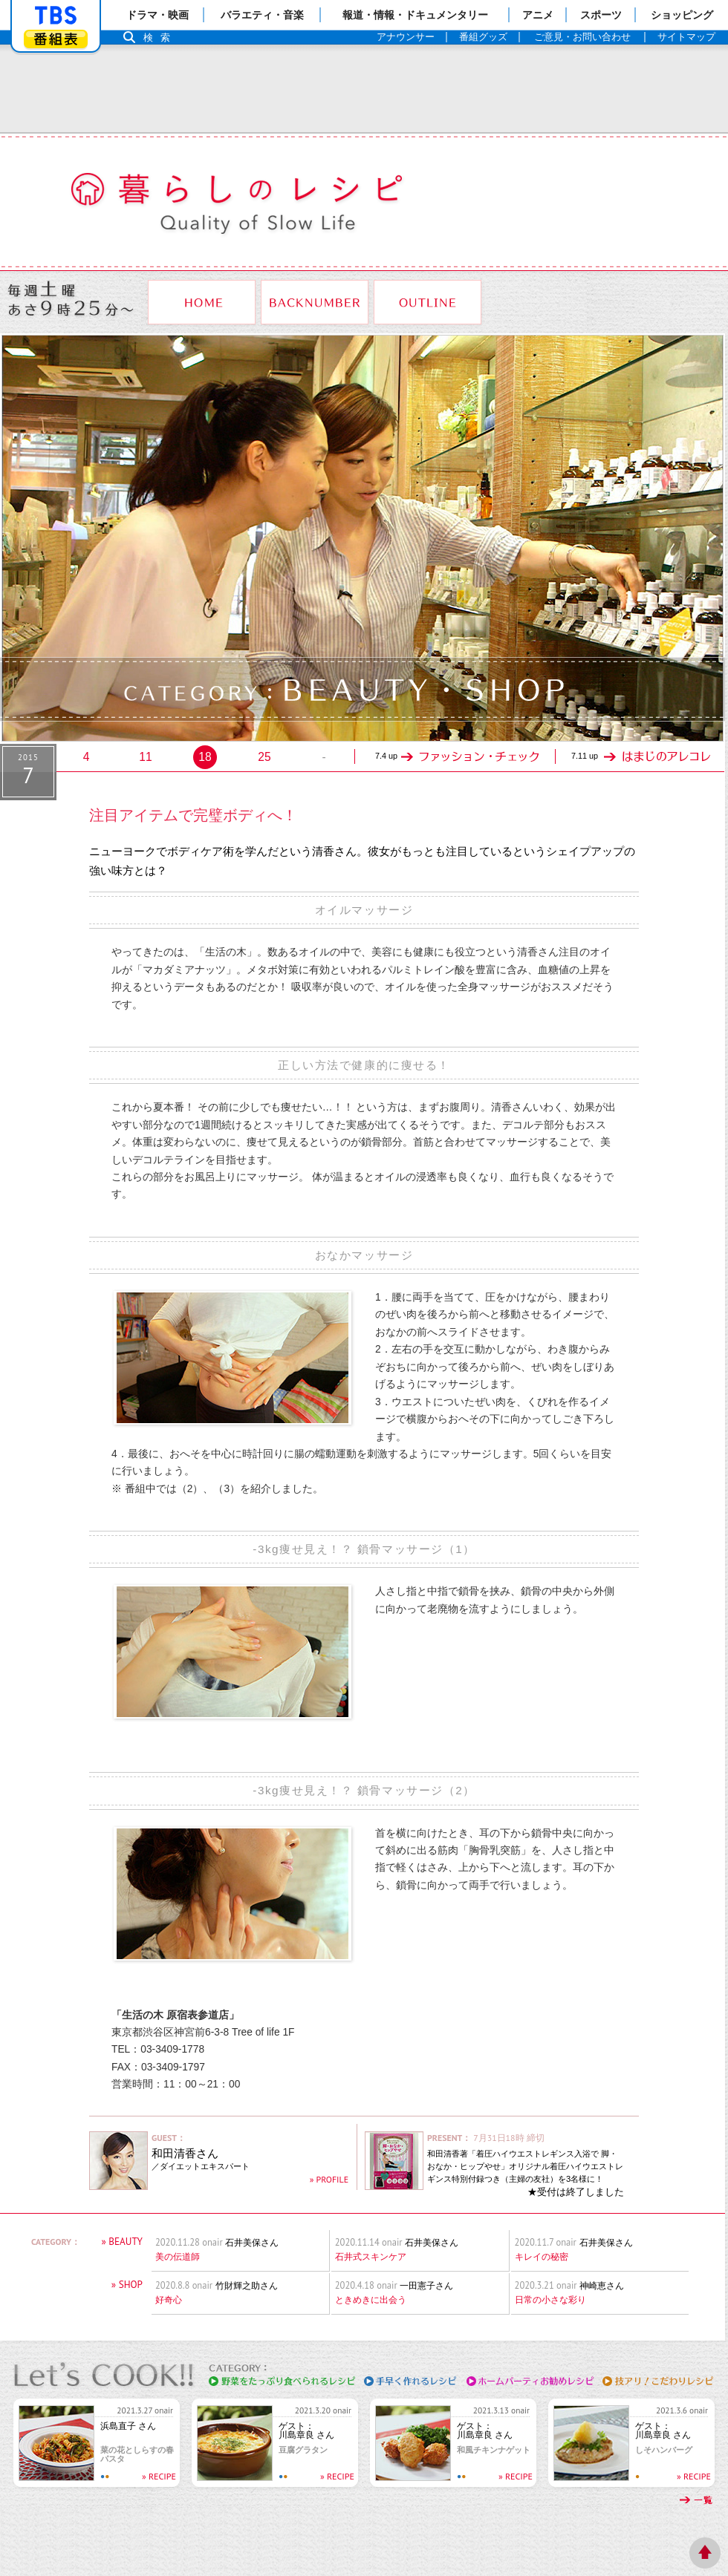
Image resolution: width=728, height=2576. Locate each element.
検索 (160, 37)
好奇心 (168, 2300)
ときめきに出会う (370, 2300)
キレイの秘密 (541, 2257)
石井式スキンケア (370, 2257)
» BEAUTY (122, 2241)
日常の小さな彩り (550, 2300)
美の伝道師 (177, 2257)
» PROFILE (329, 2179)
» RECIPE (159, 2476)
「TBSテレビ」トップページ (55, 15)
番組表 (56, 39)
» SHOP (127, 2284)
